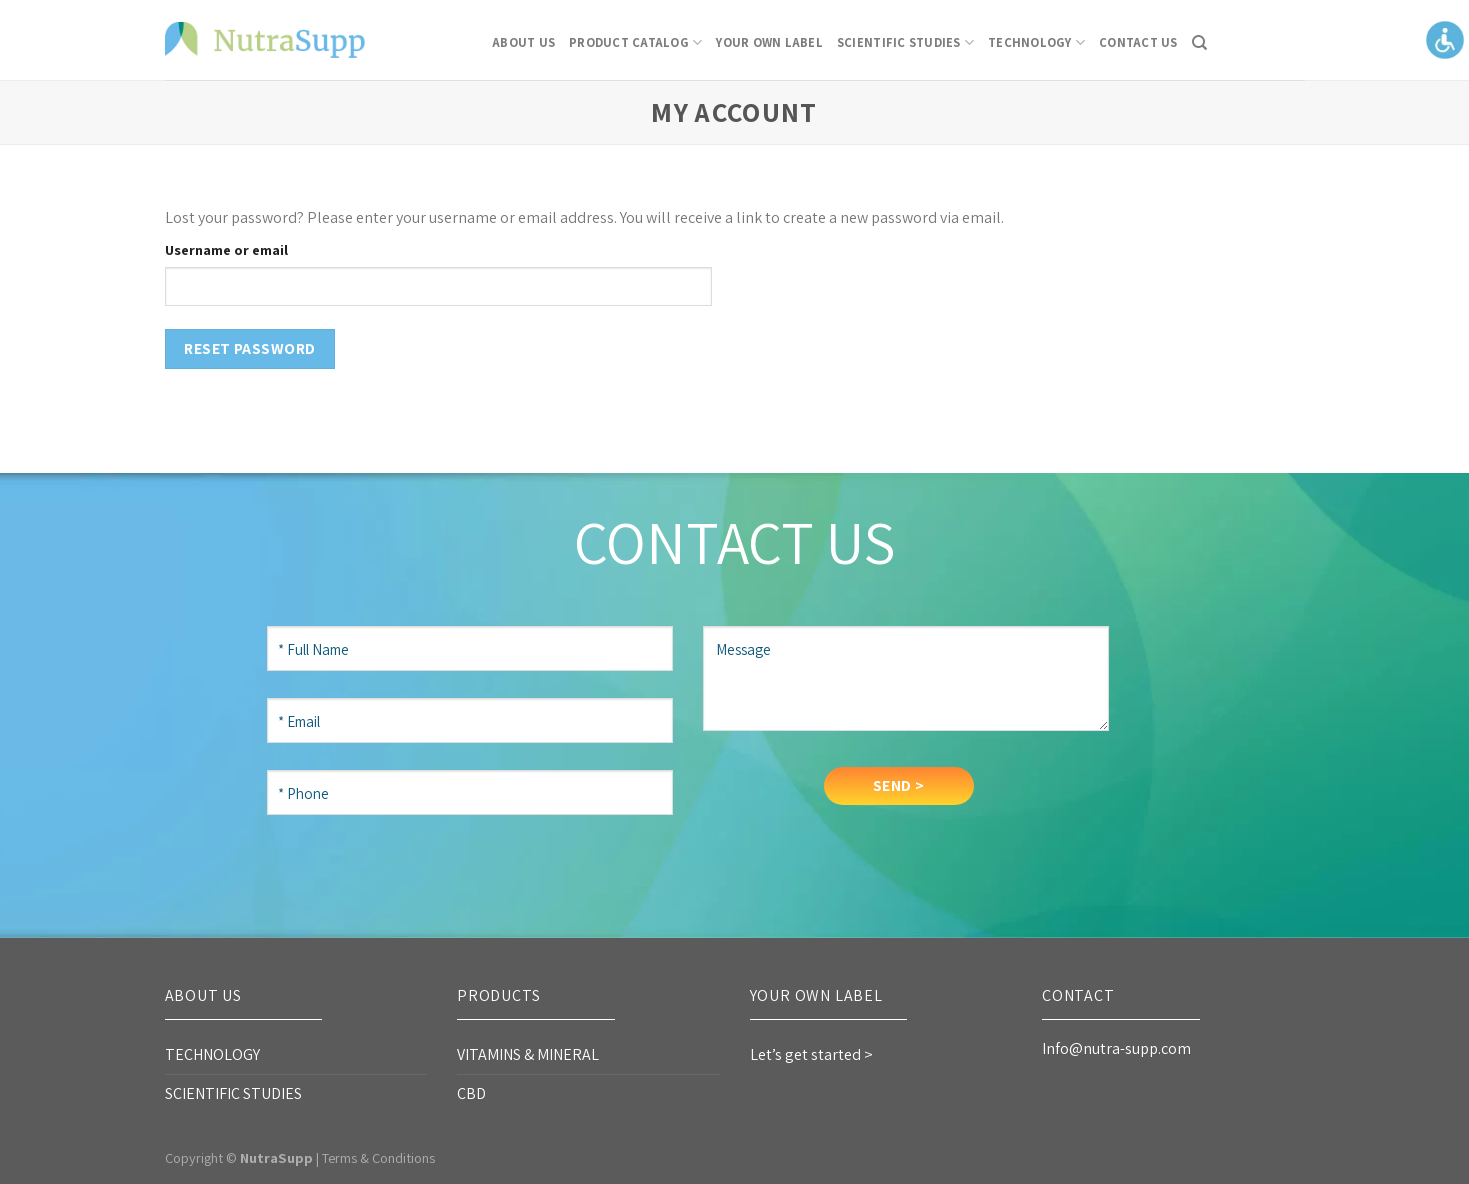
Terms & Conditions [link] (378, 1157)
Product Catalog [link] (635, 42)
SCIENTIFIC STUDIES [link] (905, 42)
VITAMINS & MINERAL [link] (528, 1054)
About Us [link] (523, 42)
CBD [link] (471, 1093)
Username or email (226, 249)
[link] (265, 40)
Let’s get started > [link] (811, 1054)
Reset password (250, 348)
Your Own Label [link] (769, 42)
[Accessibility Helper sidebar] (1445, 39)
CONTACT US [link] (1138, 42)
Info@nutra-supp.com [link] (1116, 1048)
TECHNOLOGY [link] (1036, 42)
